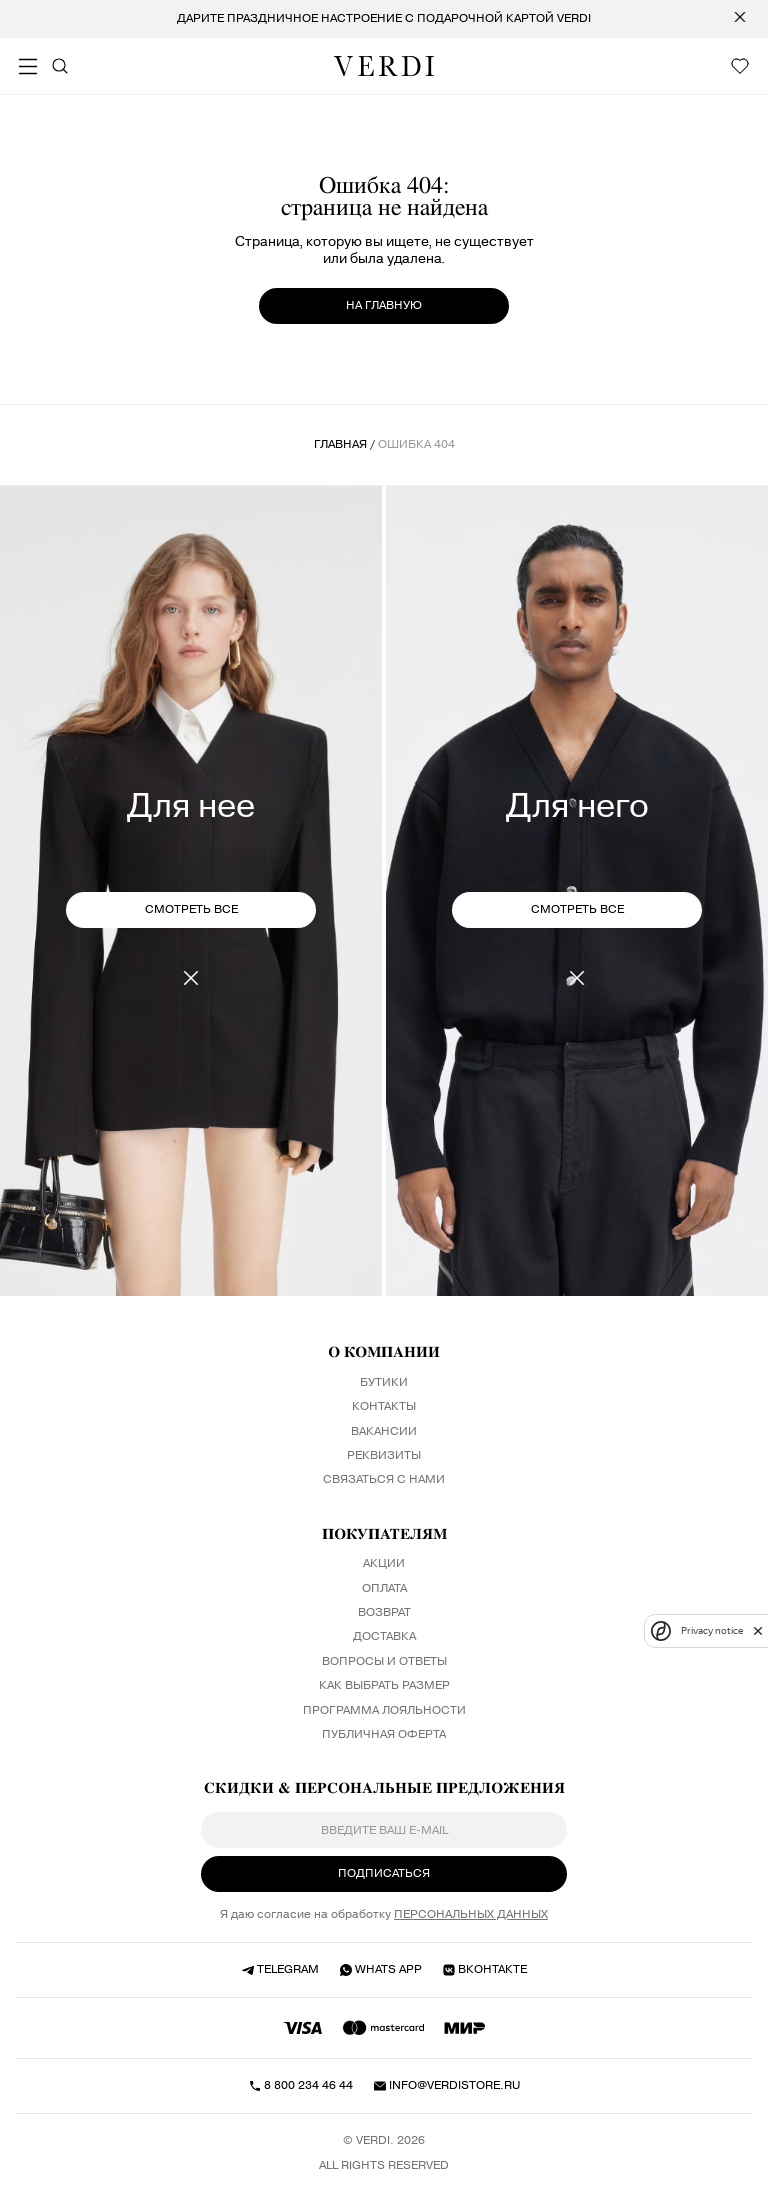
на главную (384, 305)
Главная (340, 445)
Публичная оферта (384, 1735)
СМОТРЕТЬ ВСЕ (191, 909)
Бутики (384, 1383)
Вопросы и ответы (384, 1662)
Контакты (384, 1407)
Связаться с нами (384, 1480)
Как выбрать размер (384, 1686)
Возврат (384, 1613)
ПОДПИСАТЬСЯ (384, 1873)
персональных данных (471, 1915)
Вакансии (384, 1432)
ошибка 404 (416, 445)
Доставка (384, 1637)
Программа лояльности (384, 1711)
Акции (384, 1564)
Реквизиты (384, 1456)
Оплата (384, 1589)
